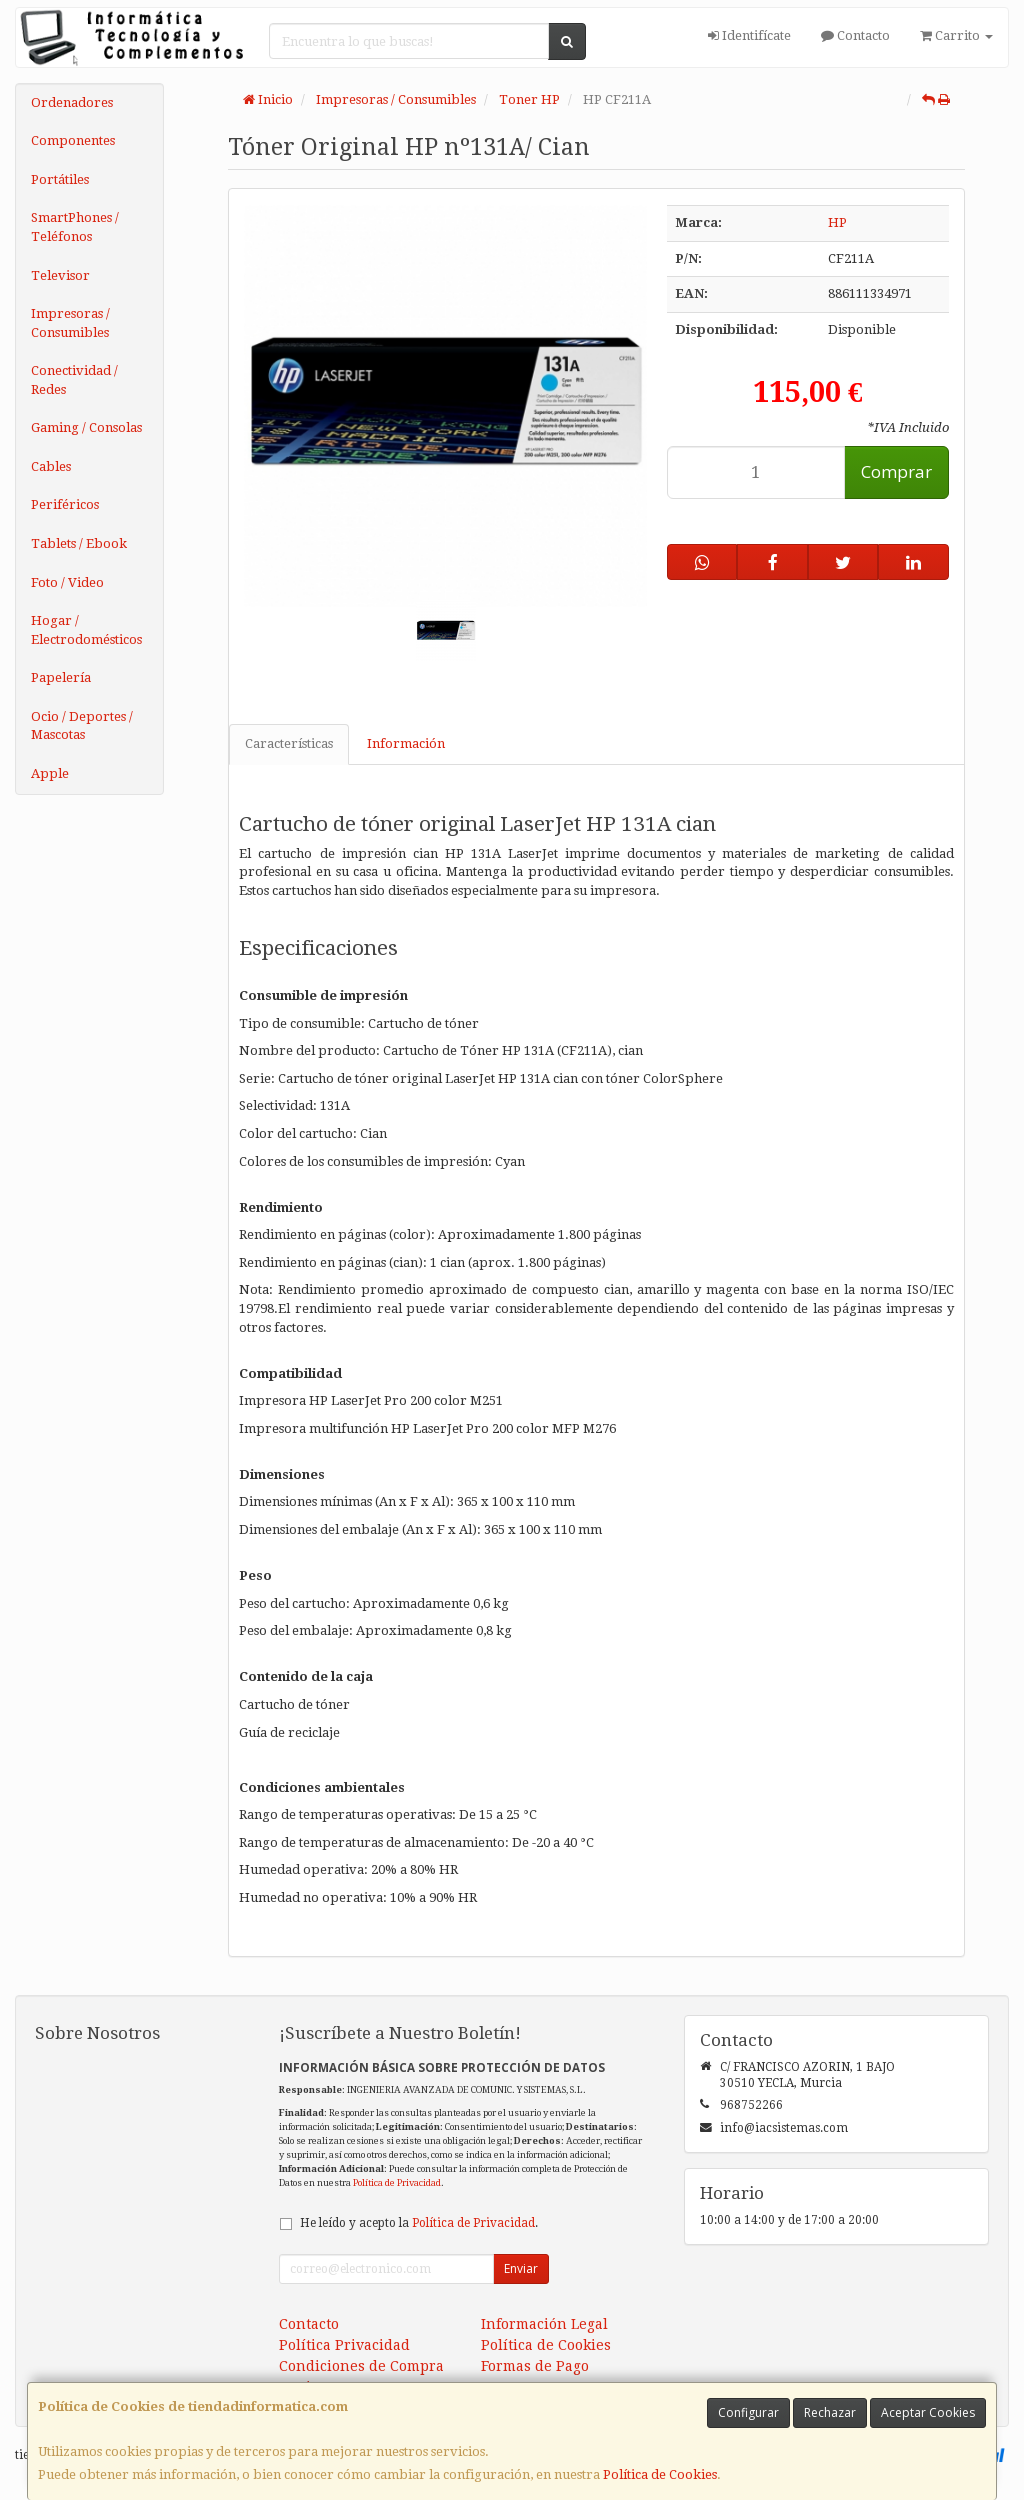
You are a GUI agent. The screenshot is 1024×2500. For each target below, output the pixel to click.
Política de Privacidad (397, 2182)
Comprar (896, 471)
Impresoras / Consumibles (70, 323)
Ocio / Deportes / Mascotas (82, 726)
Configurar (748, 2412)
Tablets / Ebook (79, 543)
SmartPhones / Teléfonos (75, 227)
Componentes (73, 140)
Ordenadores (72, 102)
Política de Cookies (660, 2474)
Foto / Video (67, 582)
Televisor (60, 275)
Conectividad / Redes (74, 380)
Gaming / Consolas (86, 427)
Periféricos (65, 504)
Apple (50, 773)
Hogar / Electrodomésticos (86, 630)
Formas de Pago (535, 2366)
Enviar (521, 2268)
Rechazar (830, 2412)
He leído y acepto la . (419, 2223)
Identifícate (749, 35)
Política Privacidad (344, 2345)
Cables (51, 466)
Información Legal (544, 2324)
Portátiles (60, 179)
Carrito (956, 35)
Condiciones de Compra (361, 2366)
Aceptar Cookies (928, 2412)
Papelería (61, 677)
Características (289, 743)
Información (406, 743)
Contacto (855, 35)
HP (837, 222)
